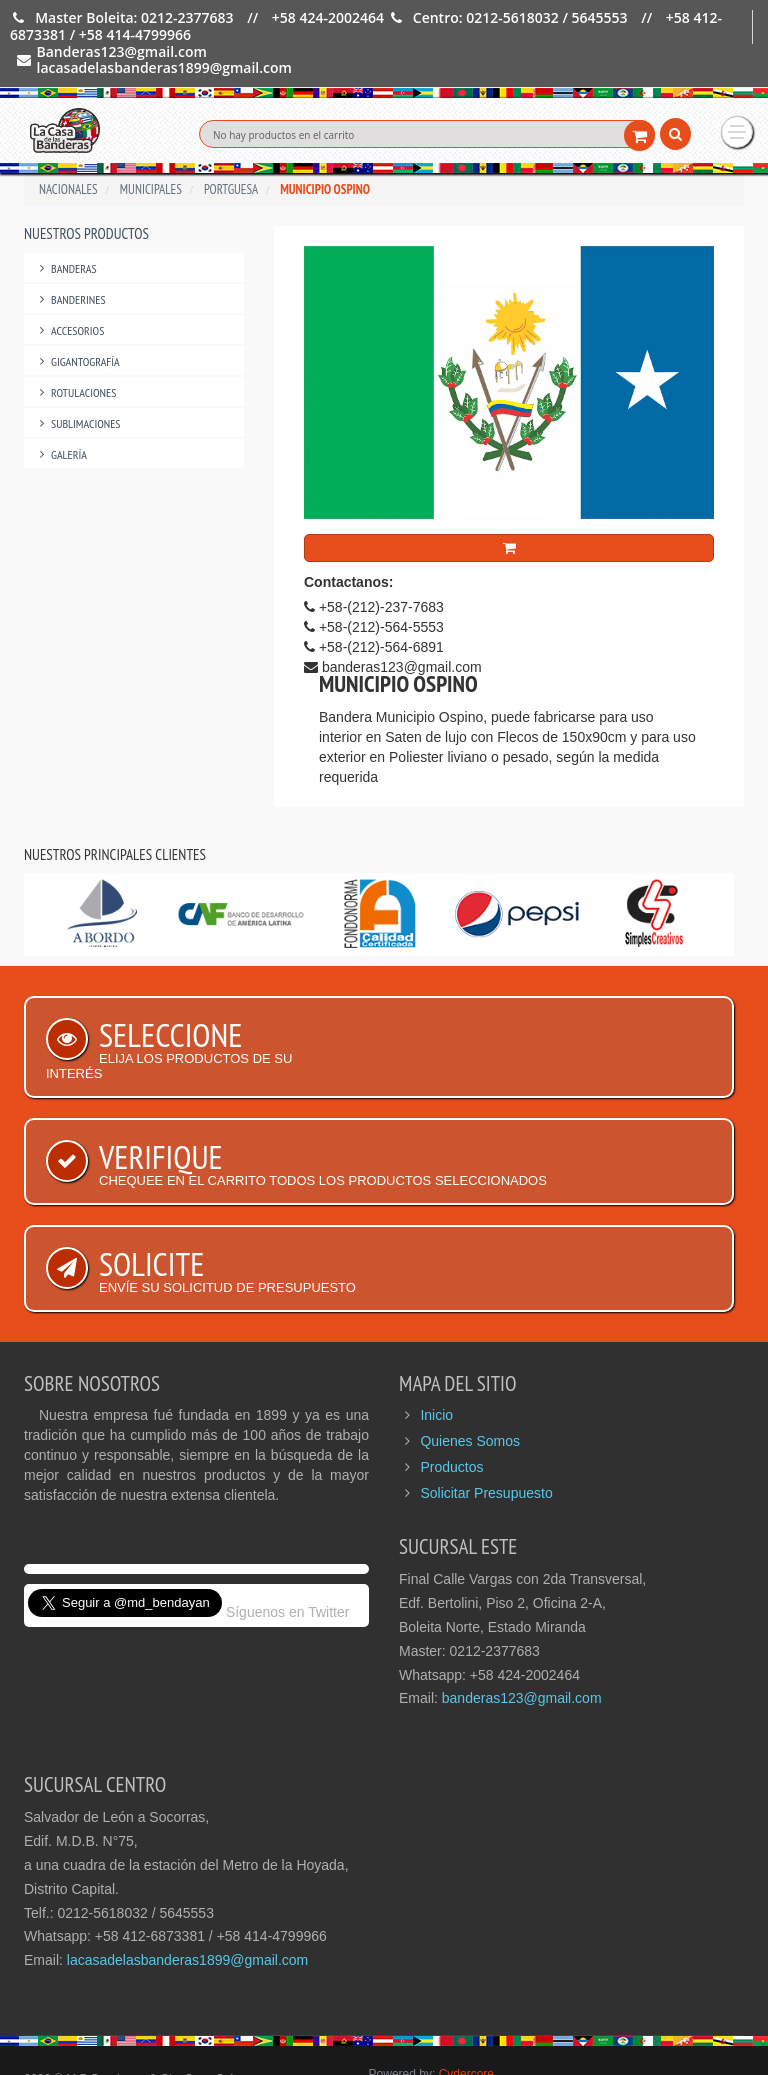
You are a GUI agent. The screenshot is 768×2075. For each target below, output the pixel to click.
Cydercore (466, 2029)
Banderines (70, 254)
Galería (60, 409)
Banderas (65, 223)
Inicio (436, 1370)
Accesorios (69, 285)
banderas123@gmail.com (522, 1653)
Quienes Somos (470, 1396)
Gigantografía (77, 316)
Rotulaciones (75, 347)
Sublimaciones (77, 378)
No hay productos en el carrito (283, 135)
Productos (451, 1422)
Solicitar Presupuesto (486, 1448)
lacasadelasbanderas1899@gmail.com (187, 1915)
